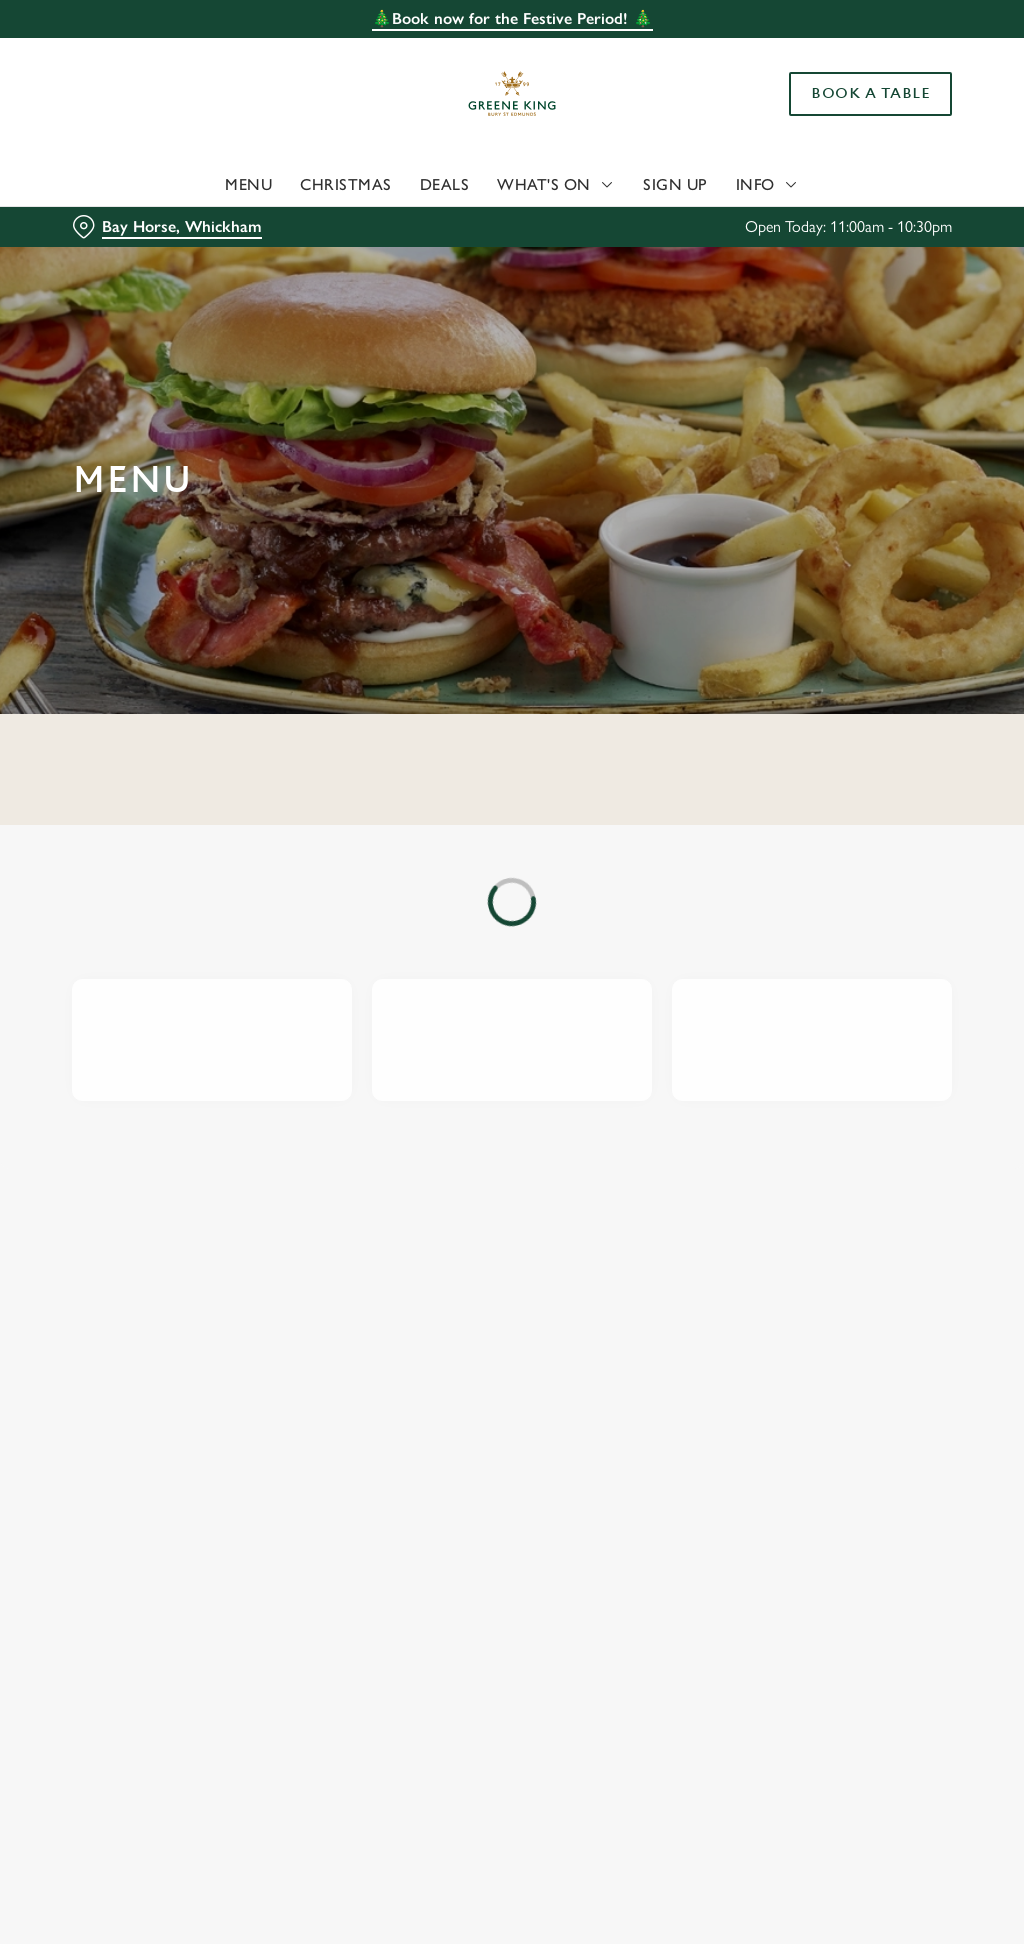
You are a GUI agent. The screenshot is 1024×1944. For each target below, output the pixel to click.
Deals (445, 184)
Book (870, 94)
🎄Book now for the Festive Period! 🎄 (512, 18)
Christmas (346, 184)
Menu (248, 184)
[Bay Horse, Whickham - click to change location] (167, 227)
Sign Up (675, 184)
